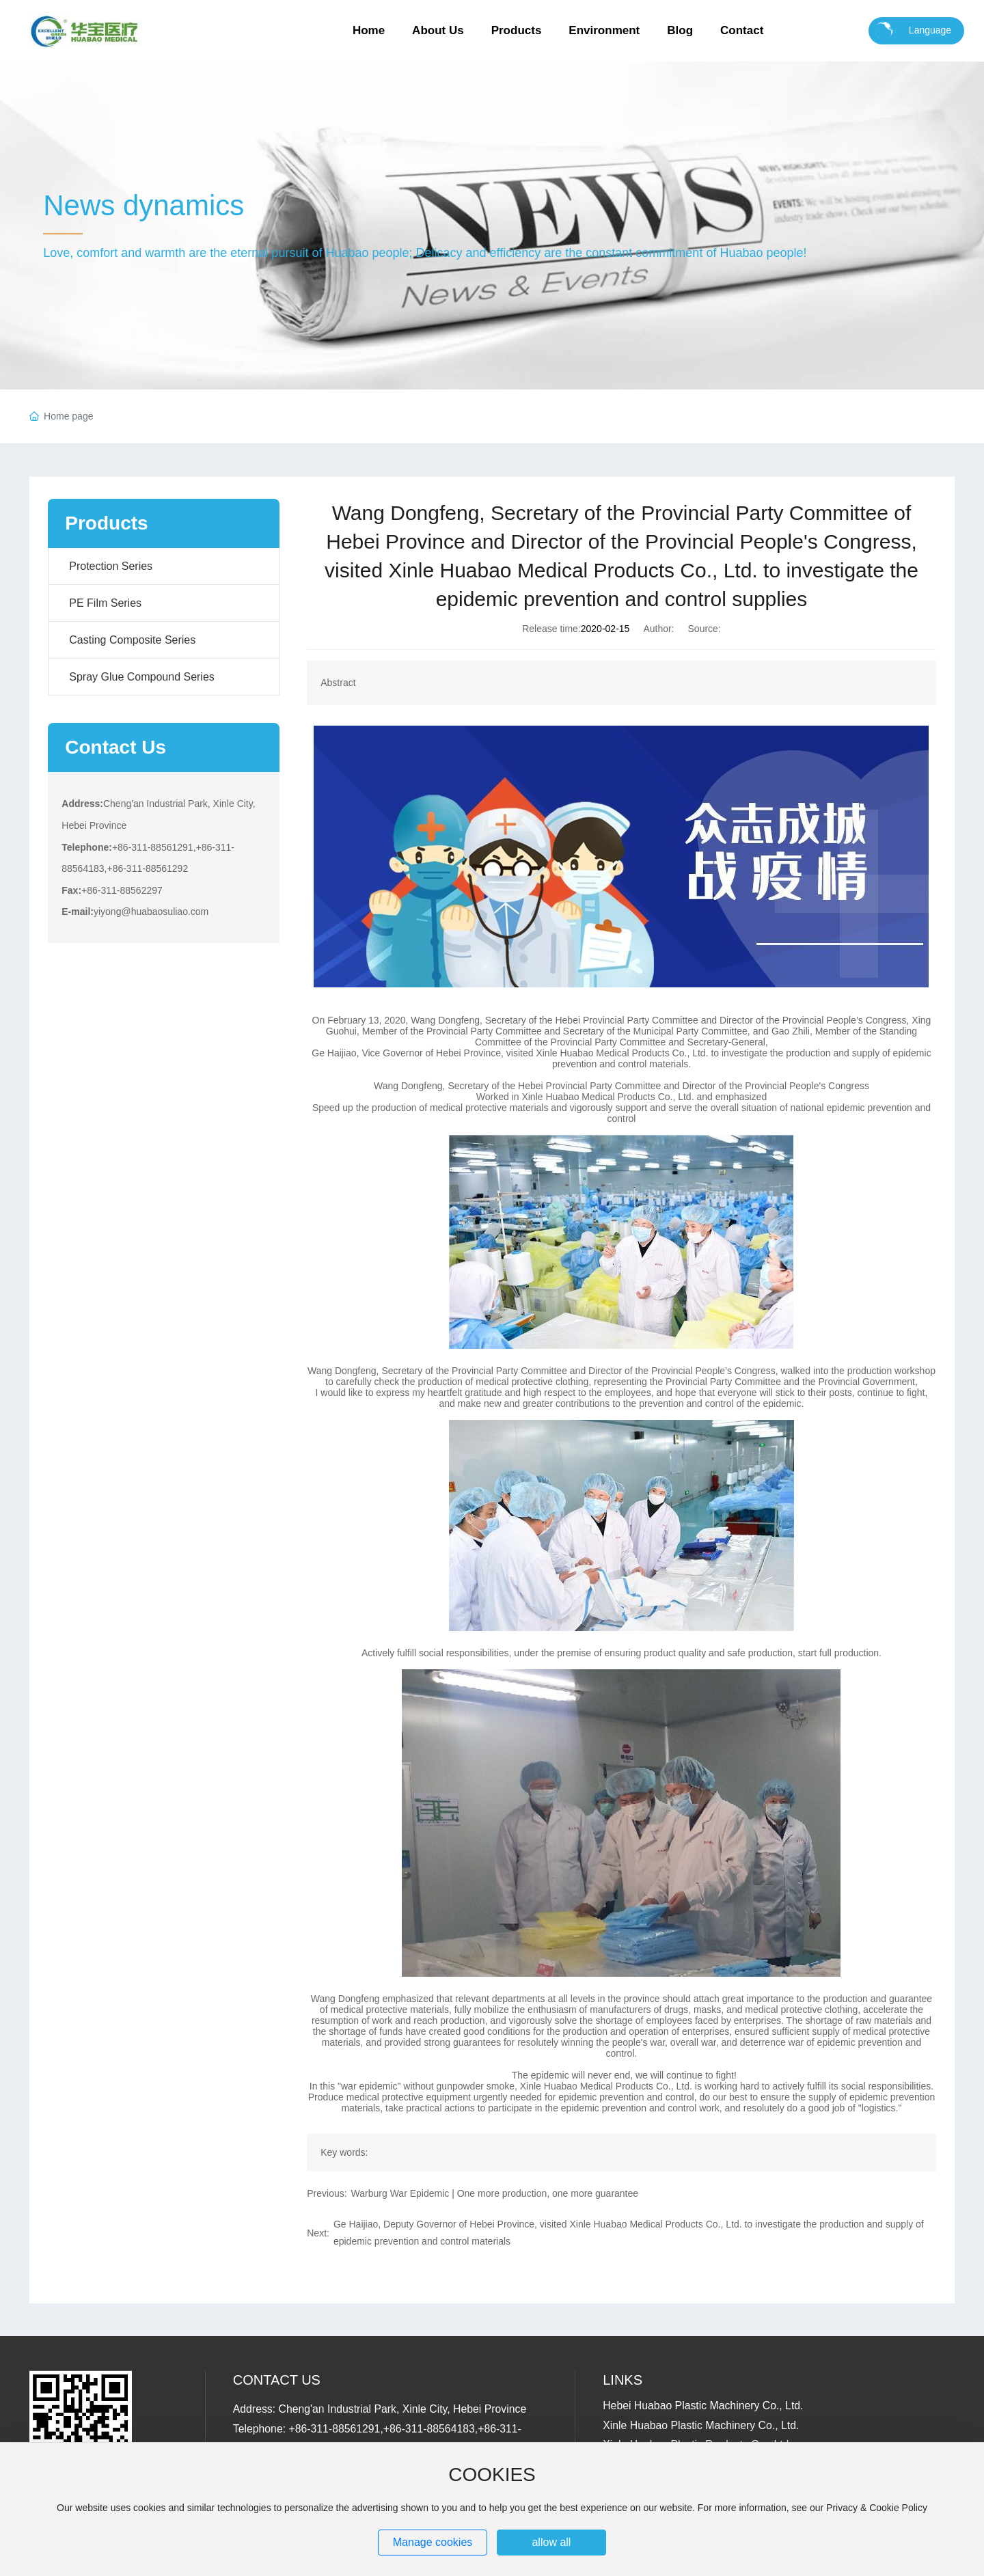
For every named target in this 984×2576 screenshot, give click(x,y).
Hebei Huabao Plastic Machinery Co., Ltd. (703, 2405)
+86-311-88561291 (152, 847)
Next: (318, 2233)
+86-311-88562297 (122, 890)
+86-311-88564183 (429, 2429)
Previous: (326, 2193)
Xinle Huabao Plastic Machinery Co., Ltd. (701, 2425)
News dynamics (143, 205)
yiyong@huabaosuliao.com (151, 911)
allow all (551, 2542)
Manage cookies (433, 2542)
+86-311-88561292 (147, 868)
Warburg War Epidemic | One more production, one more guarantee (494, 2193)
